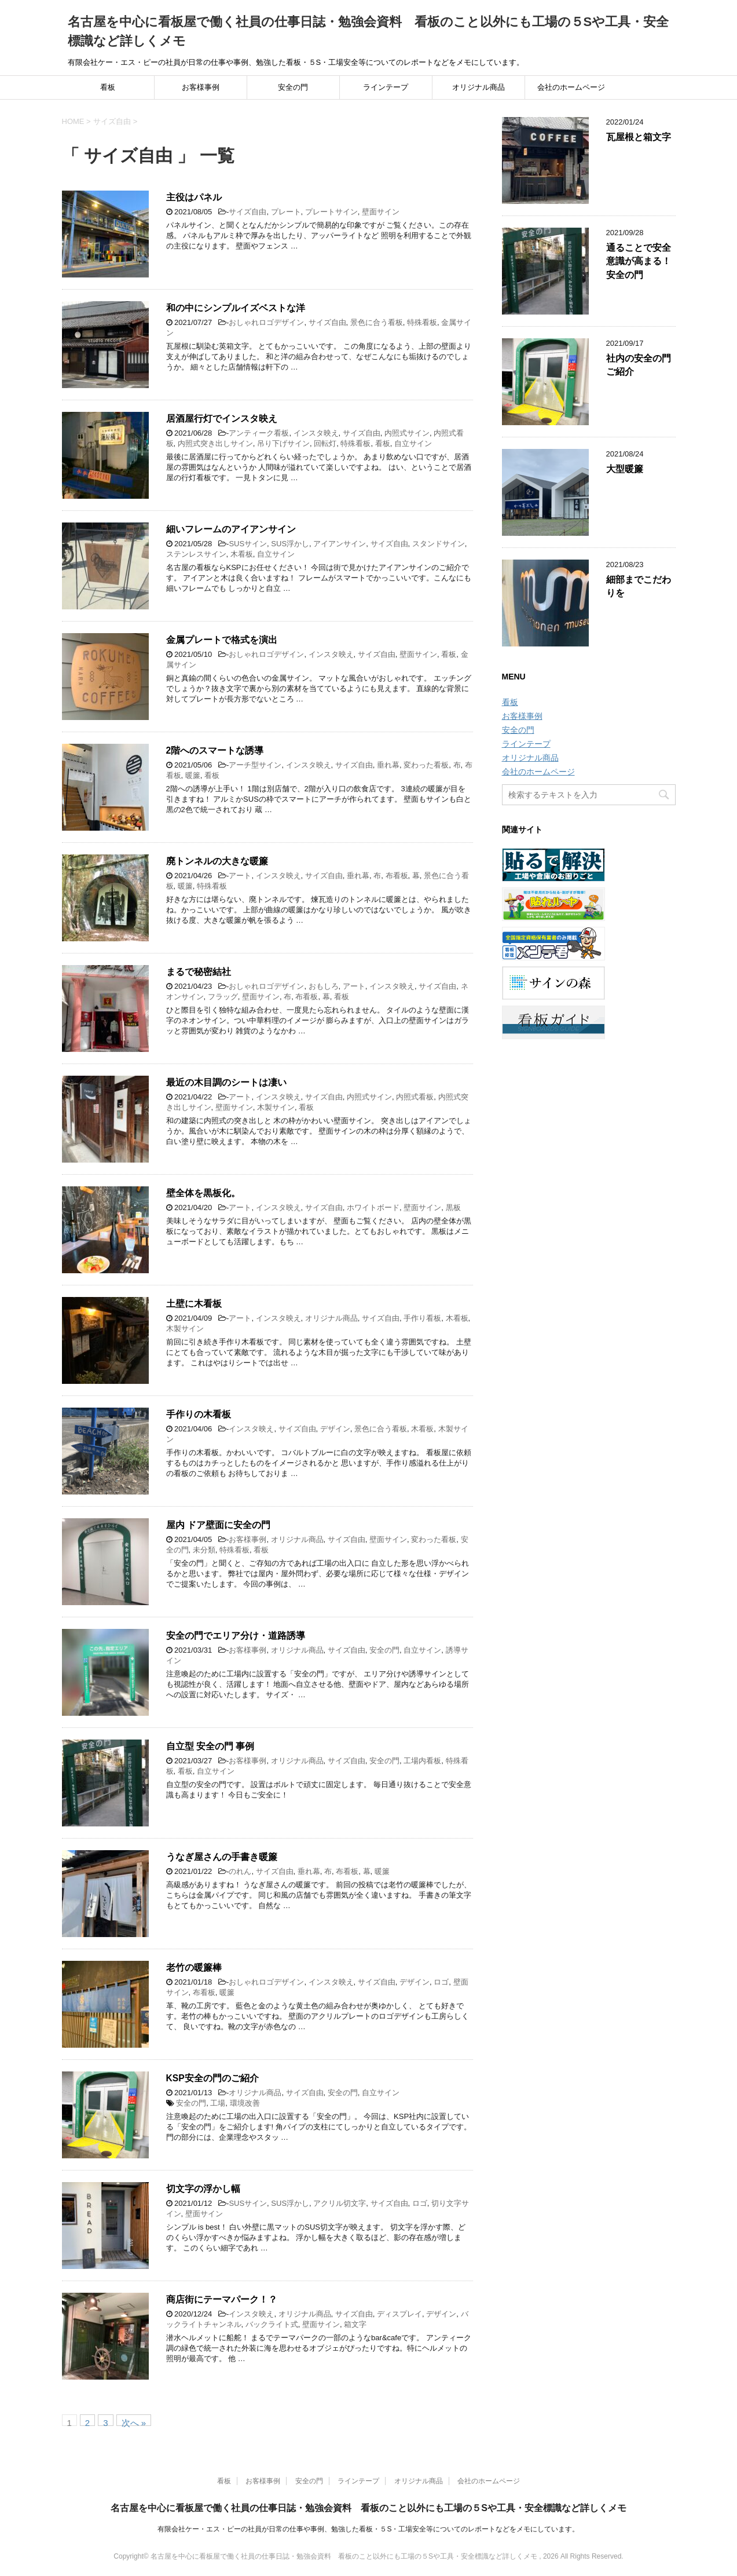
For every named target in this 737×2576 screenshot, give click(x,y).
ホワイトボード (373, 1207)
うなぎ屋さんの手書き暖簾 (221, 1857)
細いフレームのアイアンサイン (231, 529)
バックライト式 (271, 2324)
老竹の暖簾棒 (194, 1967)
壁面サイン (380, 211)
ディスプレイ (399, 2314)
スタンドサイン (438, 543)
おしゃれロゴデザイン (266, 322)
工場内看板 (422, 1760)
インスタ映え (316, 433)
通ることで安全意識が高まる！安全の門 (638, 261)
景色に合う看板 (376, 322)
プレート (286, 211)
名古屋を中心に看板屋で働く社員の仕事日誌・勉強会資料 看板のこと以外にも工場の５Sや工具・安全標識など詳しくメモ (368, 2508)
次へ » (134, 2422)
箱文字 (355, 2324)
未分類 (204, 1549)
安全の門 (293, 87)
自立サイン (413, 443)
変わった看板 (426, 765)
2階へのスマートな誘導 (215, 750)
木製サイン (276, 1107)
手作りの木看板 (198, 1414)
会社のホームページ (571, 87)
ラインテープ (385, 87)
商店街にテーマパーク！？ (221, 2299)
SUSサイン (248, 543)
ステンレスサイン (196, 554)
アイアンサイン (339, 543)
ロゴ (441, 1982)
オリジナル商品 (478, 87)
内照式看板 (415, 1096)
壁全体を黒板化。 (203, 1193)
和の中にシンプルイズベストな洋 (235, 308)
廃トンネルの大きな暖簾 (217, 861)
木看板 (241, 554)
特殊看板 (422, 322)
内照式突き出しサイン (215, 443)
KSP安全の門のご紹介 (212, 2078)
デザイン (335, 1428)
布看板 (397, 875)
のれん (240, 1871)
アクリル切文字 (339, 2203)
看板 (107, 87)
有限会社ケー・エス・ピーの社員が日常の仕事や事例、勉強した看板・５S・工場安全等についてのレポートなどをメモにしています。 (368, 2529)
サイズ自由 (247, 211)
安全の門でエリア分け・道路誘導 (235, 1635)
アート (240, 875)
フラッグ (223, 996)
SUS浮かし (290, 543)
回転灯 (325, 443)
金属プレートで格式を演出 (221, 640)
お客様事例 (200, 87)
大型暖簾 (624, 469)
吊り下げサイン (283, 443)
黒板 (453, 1207)
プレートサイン (331, 211)
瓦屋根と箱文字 (638, 137)
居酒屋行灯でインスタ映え (221, 418)
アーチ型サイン (255, 765)
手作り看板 (422, 1318)
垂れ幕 (388, 765)
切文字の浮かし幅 (203, 2189)
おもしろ (324, 986)
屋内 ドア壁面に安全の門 (218, 1525)
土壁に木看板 (194, 1304)
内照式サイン (407, 433)
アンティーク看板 (259, 433)
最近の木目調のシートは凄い (226, 1082)
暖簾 (192, 775)
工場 (217, 2103)
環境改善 (245, 2103)
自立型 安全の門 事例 (210, 1746)
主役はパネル (194, 197)
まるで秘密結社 (198, 972)
